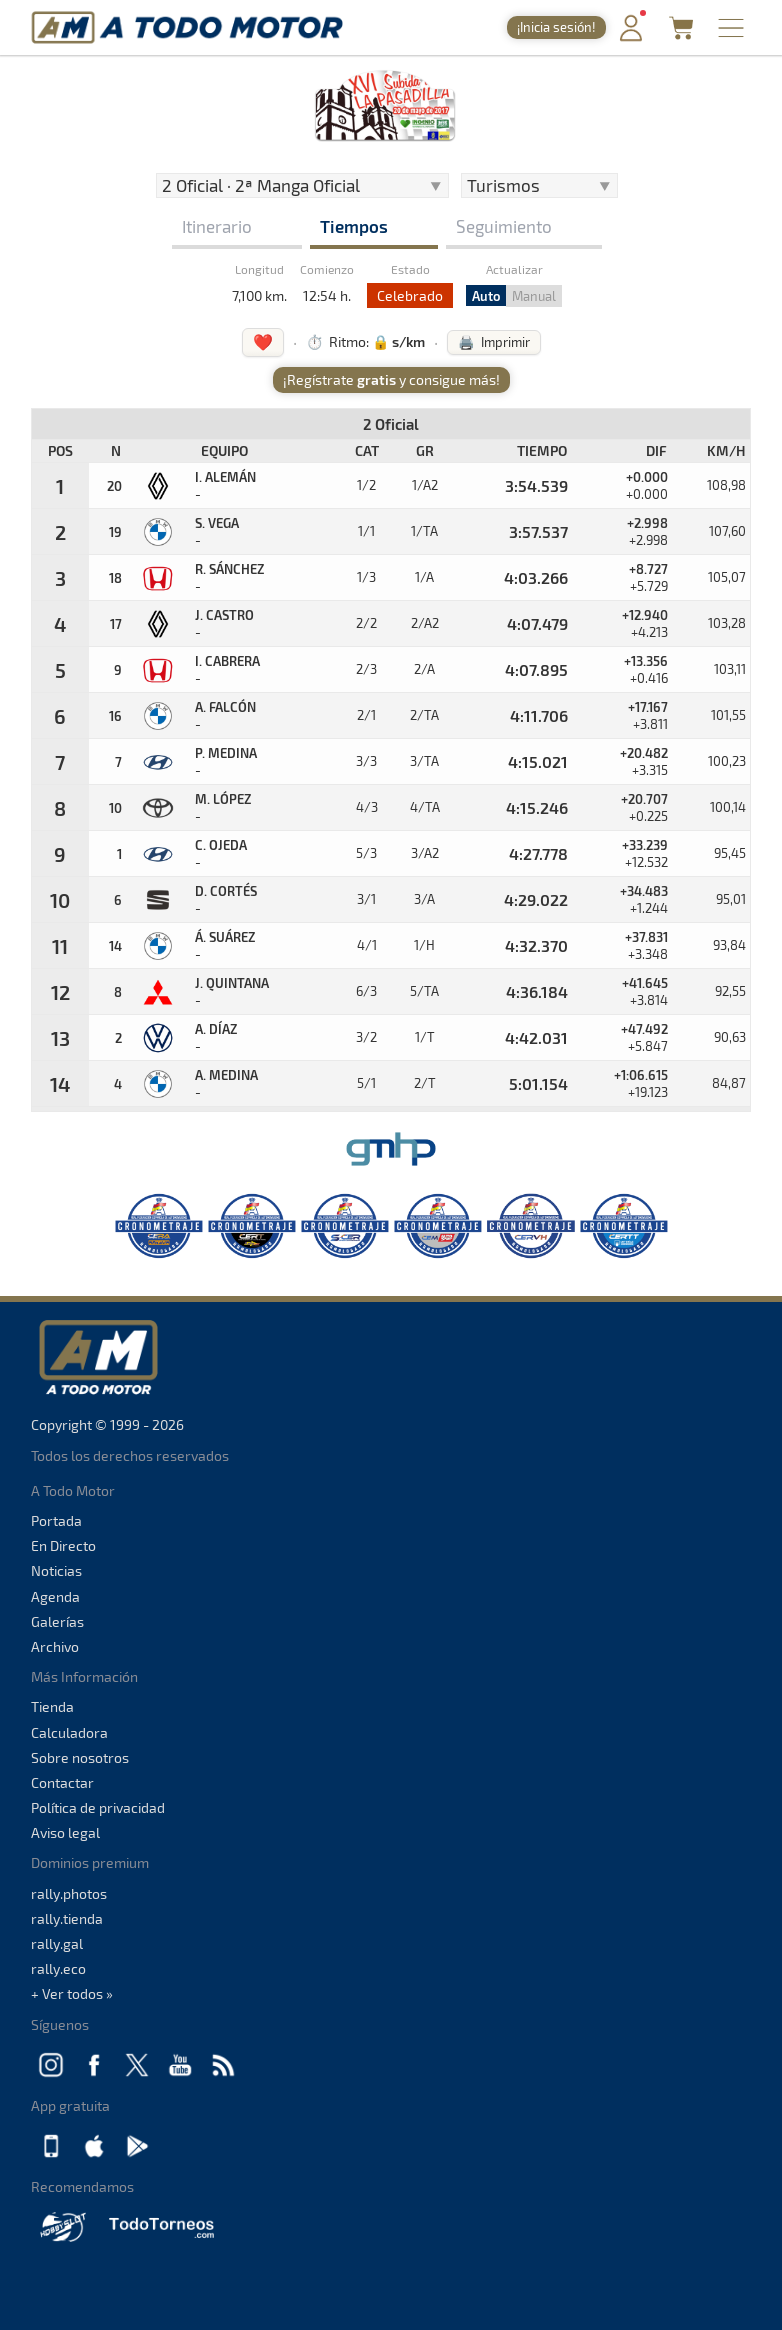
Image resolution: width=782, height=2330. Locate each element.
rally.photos (69, 1893)
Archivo (55, 1646)
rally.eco (58, 1968)
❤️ (263, 341)
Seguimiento (504, 226)
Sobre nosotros (80, 1757)
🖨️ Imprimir (494, 342)
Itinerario (217, 226)
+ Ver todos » (72, 1993)
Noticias (56, 1570)
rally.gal (57, 1943)
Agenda (55, 1596)
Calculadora (69, 1732)
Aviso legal (65, 1832)
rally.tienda (67, 1918)
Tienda (52, 1706)
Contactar (62, 1782)
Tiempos (354, 226)
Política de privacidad (98, 1807)
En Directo (63, 1545)
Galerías (57, 1621)
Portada (56, 1520)
